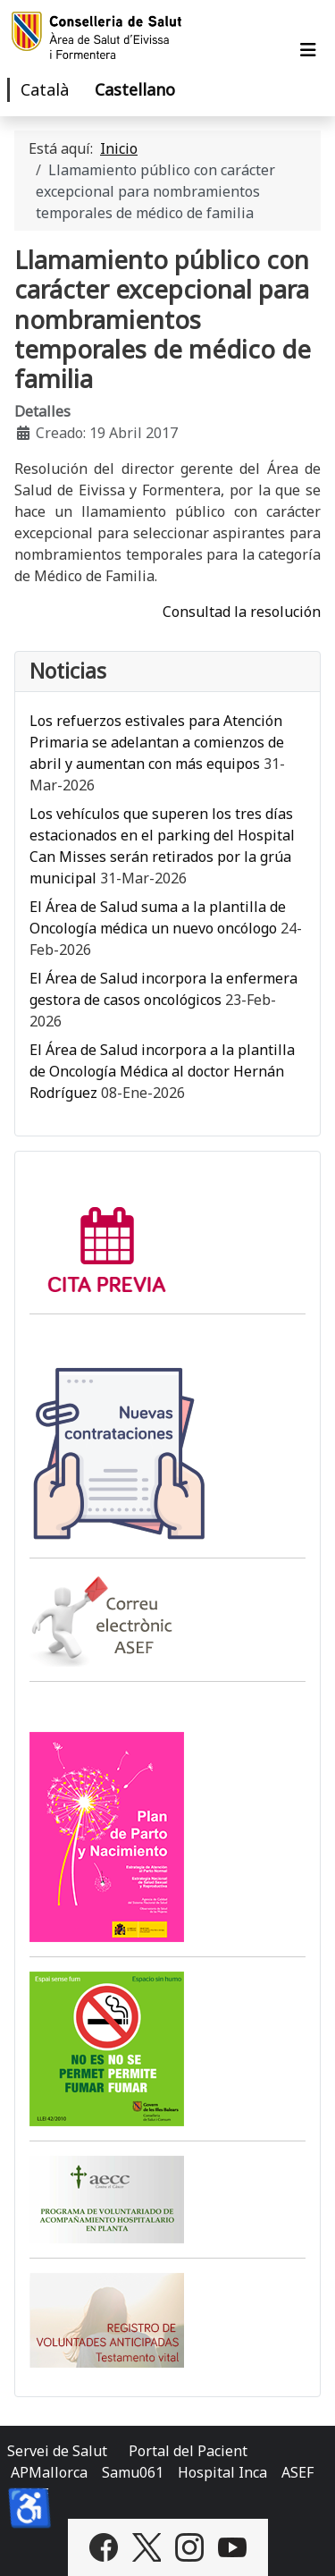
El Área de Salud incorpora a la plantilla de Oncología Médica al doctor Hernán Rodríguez (162, 1071)
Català (45, 89)
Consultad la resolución (242, 611)
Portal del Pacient (188, 2451)
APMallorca (49, 2472)
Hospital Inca (222, 2472)
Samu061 (132, 2472)
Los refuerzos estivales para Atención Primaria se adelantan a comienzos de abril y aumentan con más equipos (156, 742)
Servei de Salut (57, 2451)
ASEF (297, 2472)
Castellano (135, 89)
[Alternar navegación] (308, 50)
